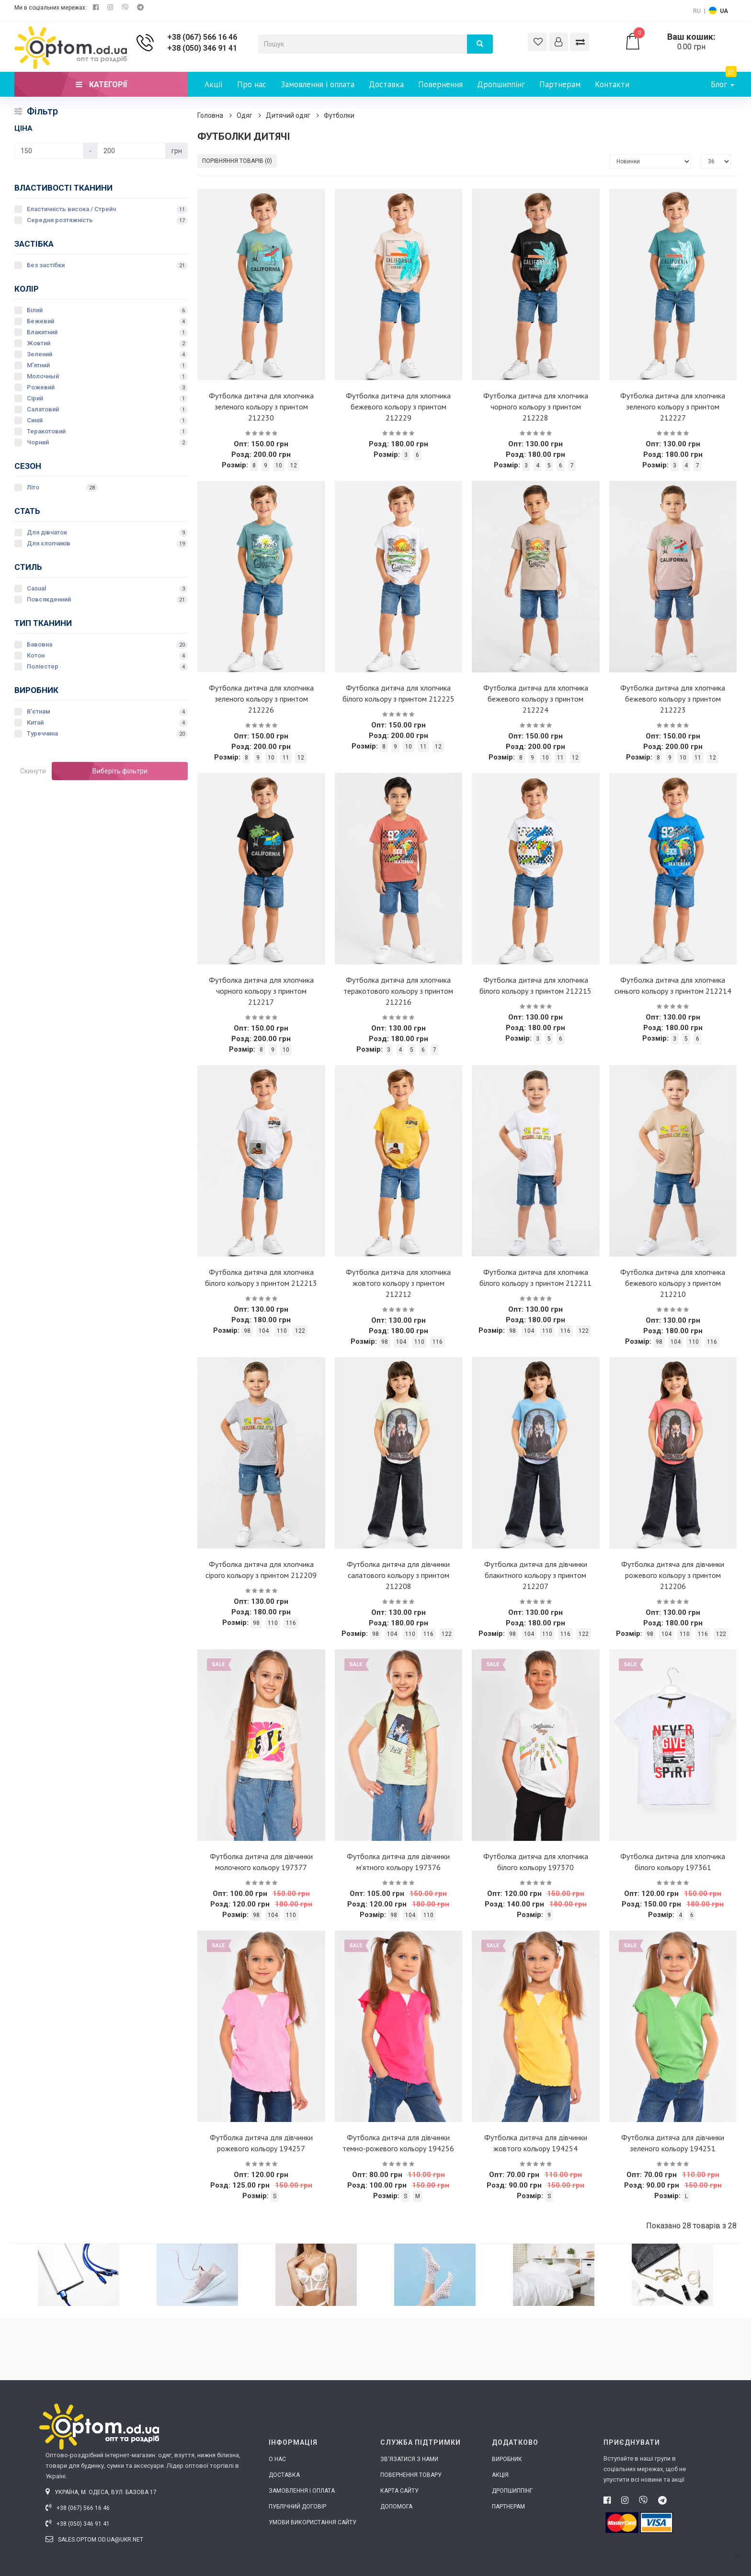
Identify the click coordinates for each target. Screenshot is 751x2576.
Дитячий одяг (288, 115)
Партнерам (559, 84)
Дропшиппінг (501, 84)
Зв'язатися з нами (409, 2459)
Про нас (251, 84)
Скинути (33, 771)
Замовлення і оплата (317, 84)
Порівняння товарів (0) (237, 161)
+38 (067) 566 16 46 (202, 37)
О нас (277, 2459)
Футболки (339, 115)
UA (724, 11)
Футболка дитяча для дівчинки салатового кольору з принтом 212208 (398, 1575)
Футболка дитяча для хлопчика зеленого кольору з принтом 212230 (261, 406)
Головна (210, 115)
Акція (500, 2475)
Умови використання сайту (312, 2522)
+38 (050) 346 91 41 (202, 48)
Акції (214, 84)
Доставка (386, 84)
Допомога (396, 2506)
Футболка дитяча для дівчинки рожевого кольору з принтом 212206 (672, 1575)
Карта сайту (399, 2490)
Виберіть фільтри (120, 771)
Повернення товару (411, 2475)
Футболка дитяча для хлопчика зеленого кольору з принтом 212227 (672, 406)
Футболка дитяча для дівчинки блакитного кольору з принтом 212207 (535, 1575)
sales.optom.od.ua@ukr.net (94, 2539)
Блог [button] (724, 81)
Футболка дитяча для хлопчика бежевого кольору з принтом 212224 (535, 699)
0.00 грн (680, 41)
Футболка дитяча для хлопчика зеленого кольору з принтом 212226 (261, 699)
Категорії (101, 84)
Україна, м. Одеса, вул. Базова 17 (101, 2492)
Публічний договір (297, 2506)
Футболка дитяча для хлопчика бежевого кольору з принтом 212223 (672, 699)
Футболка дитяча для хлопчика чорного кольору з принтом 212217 (261, 991)
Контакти (612, 84)
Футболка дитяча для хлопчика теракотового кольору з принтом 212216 (398, 991)
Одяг (244, 115)
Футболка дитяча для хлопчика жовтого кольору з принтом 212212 (398, 1283)
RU (697, 11)
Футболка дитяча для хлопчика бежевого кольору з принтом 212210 (672, 1283)
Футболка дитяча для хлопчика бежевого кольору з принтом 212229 (398, 406)
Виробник (507, 2459)
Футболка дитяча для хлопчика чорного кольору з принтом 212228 (535, 406)
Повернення (440, 84)
